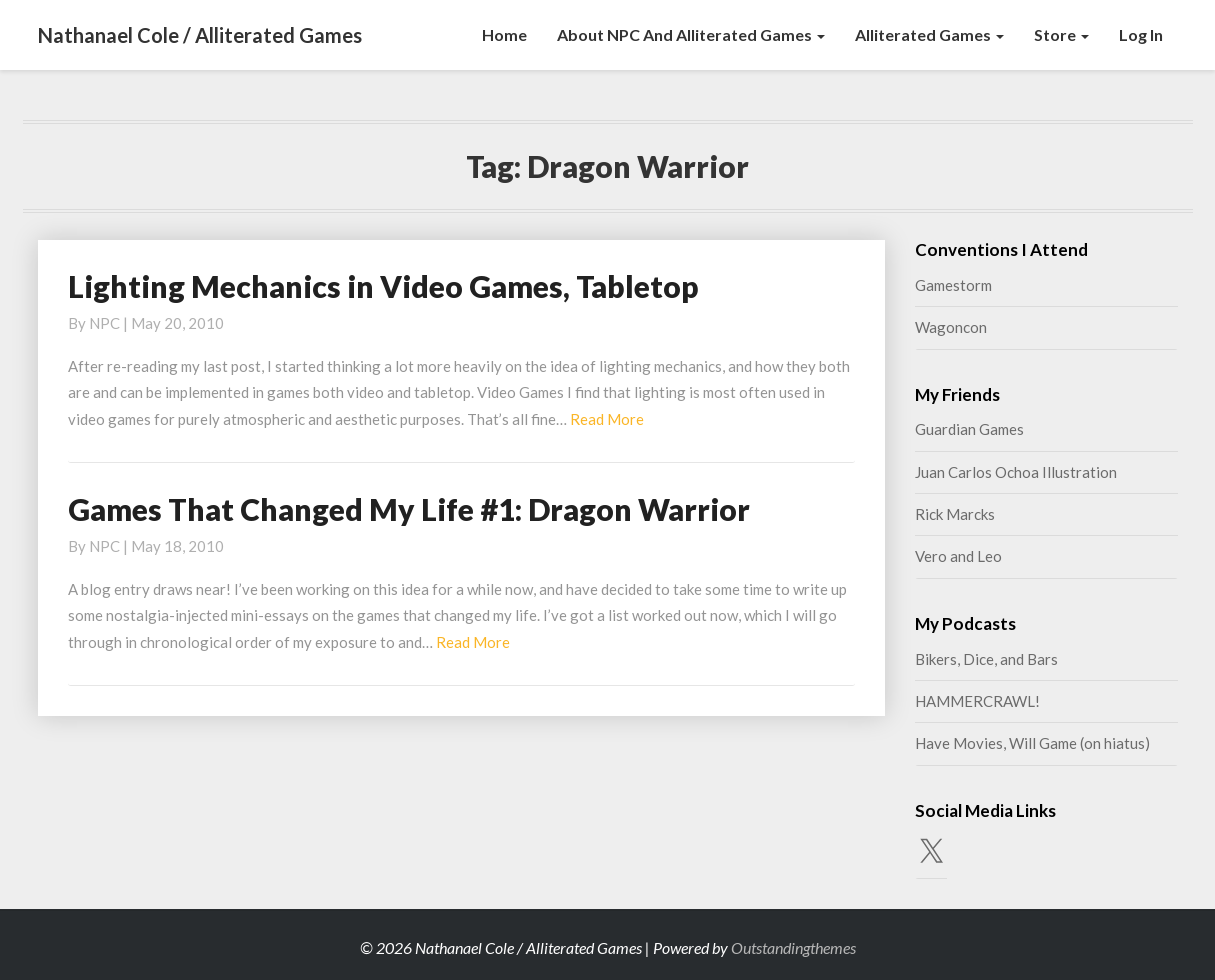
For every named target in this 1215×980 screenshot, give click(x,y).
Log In (1141, 34)
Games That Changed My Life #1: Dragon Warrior (409, 509)
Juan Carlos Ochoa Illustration (1016, 472)
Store (1061, 34)
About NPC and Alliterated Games (691, 34)
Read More (607, 419)
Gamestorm (953, 285)
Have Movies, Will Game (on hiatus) (1032, 743)
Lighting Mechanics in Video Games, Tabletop (383, 286)
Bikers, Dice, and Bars (986, 659)
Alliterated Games (929, 34)
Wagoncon (951, 327)
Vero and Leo (958, 556)
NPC (104, 323)
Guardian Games (969, 429)
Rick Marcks (955, 514)
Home (504, 34)
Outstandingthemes (793, 947)
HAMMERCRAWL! (977, 701)
